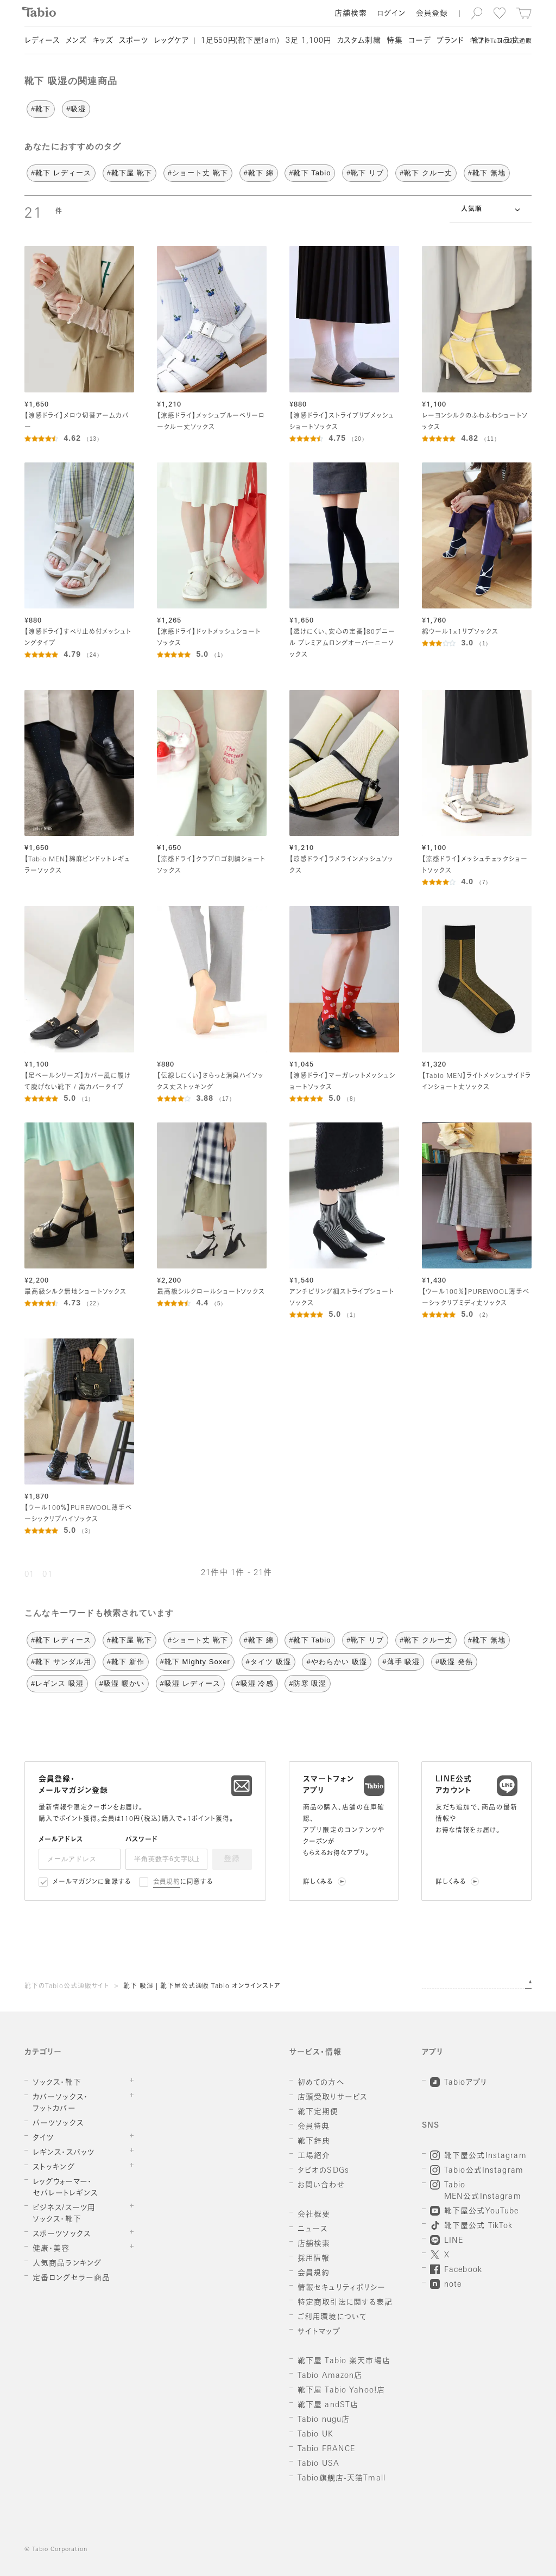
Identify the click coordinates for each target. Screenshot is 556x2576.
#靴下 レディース (61, 173)
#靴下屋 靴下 (129, 173)
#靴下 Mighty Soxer (195, 1662)
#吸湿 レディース (190, 1683)
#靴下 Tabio (310, 173)
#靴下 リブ (365, 173)
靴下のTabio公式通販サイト (66, 1986)
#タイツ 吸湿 (268, 1662)
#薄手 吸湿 (401, 1662)
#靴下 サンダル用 (61, 1662)
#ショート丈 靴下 (198, 173)
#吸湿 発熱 (454, 1662)
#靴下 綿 (259, 173)
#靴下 (40, 109)
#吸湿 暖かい (121, 1683)
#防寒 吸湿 (307, 1683)
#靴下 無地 (487, 173)
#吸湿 (76, 109)
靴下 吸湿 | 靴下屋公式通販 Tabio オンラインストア (202, 1986)
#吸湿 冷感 (254, 1683)
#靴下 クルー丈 (426, 173)
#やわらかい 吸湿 (336, 1662)
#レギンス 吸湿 (57, 1683)
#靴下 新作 (125, 1662)
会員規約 (167, 1882)
